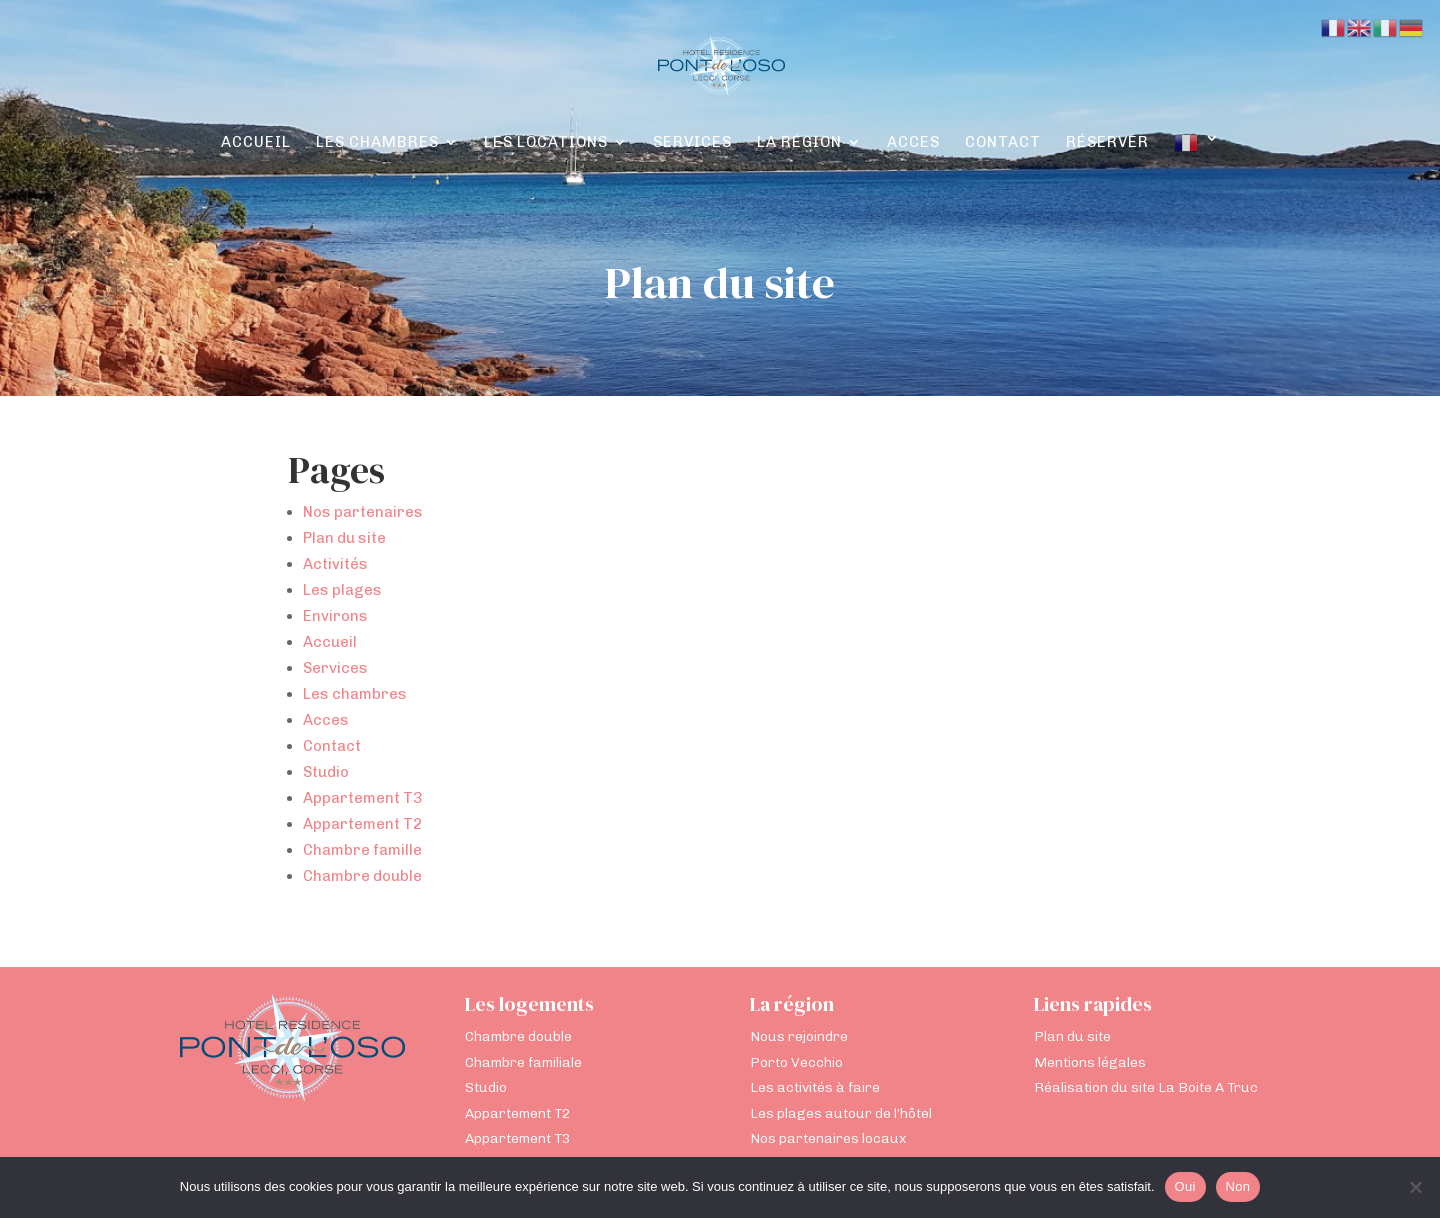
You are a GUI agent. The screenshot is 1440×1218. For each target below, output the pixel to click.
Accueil (256, 143)
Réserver (1107, 143)
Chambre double (362, 876)
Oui (1185, 1186)
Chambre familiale (523, 1062)
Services (692, 143)
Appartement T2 (362, 824)
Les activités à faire (815, 1087)
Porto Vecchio (796, 1062)
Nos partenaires (363, 512)
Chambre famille (362, 850)
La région (799, 143)
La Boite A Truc (1208, 1087)
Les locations (546, 143)
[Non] (1415, 1187)
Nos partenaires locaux (828, 1138)
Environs (335, 616)
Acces (913, 143)
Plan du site (344, 538)
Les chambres (377, 143)
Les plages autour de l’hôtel (841, 1113)
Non (1238, 1186)
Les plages (342, 590)
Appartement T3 (362, 798)
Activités (335, 564)
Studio (326, 772)
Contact (1003, 143)
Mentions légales (1090, 1062)
